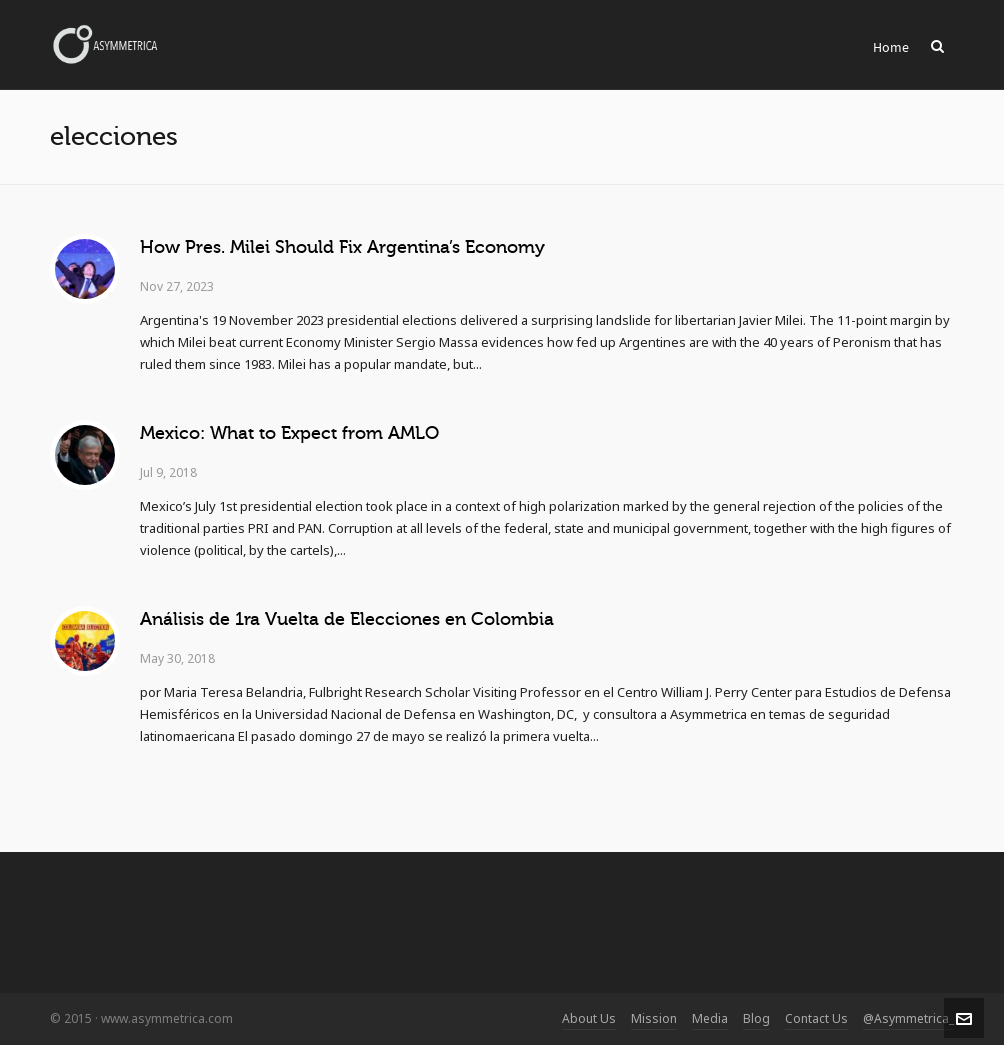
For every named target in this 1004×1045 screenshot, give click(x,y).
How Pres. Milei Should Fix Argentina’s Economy (342, 247)
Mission (654, 1018)
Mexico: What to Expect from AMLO (289, 433)
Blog (756, 1018)
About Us (589, 1018)
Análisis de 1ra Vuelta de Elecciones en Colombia (347, 619)
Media (710, 1018)
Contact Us (816, 1018)
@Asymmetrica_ (908, 1018)
